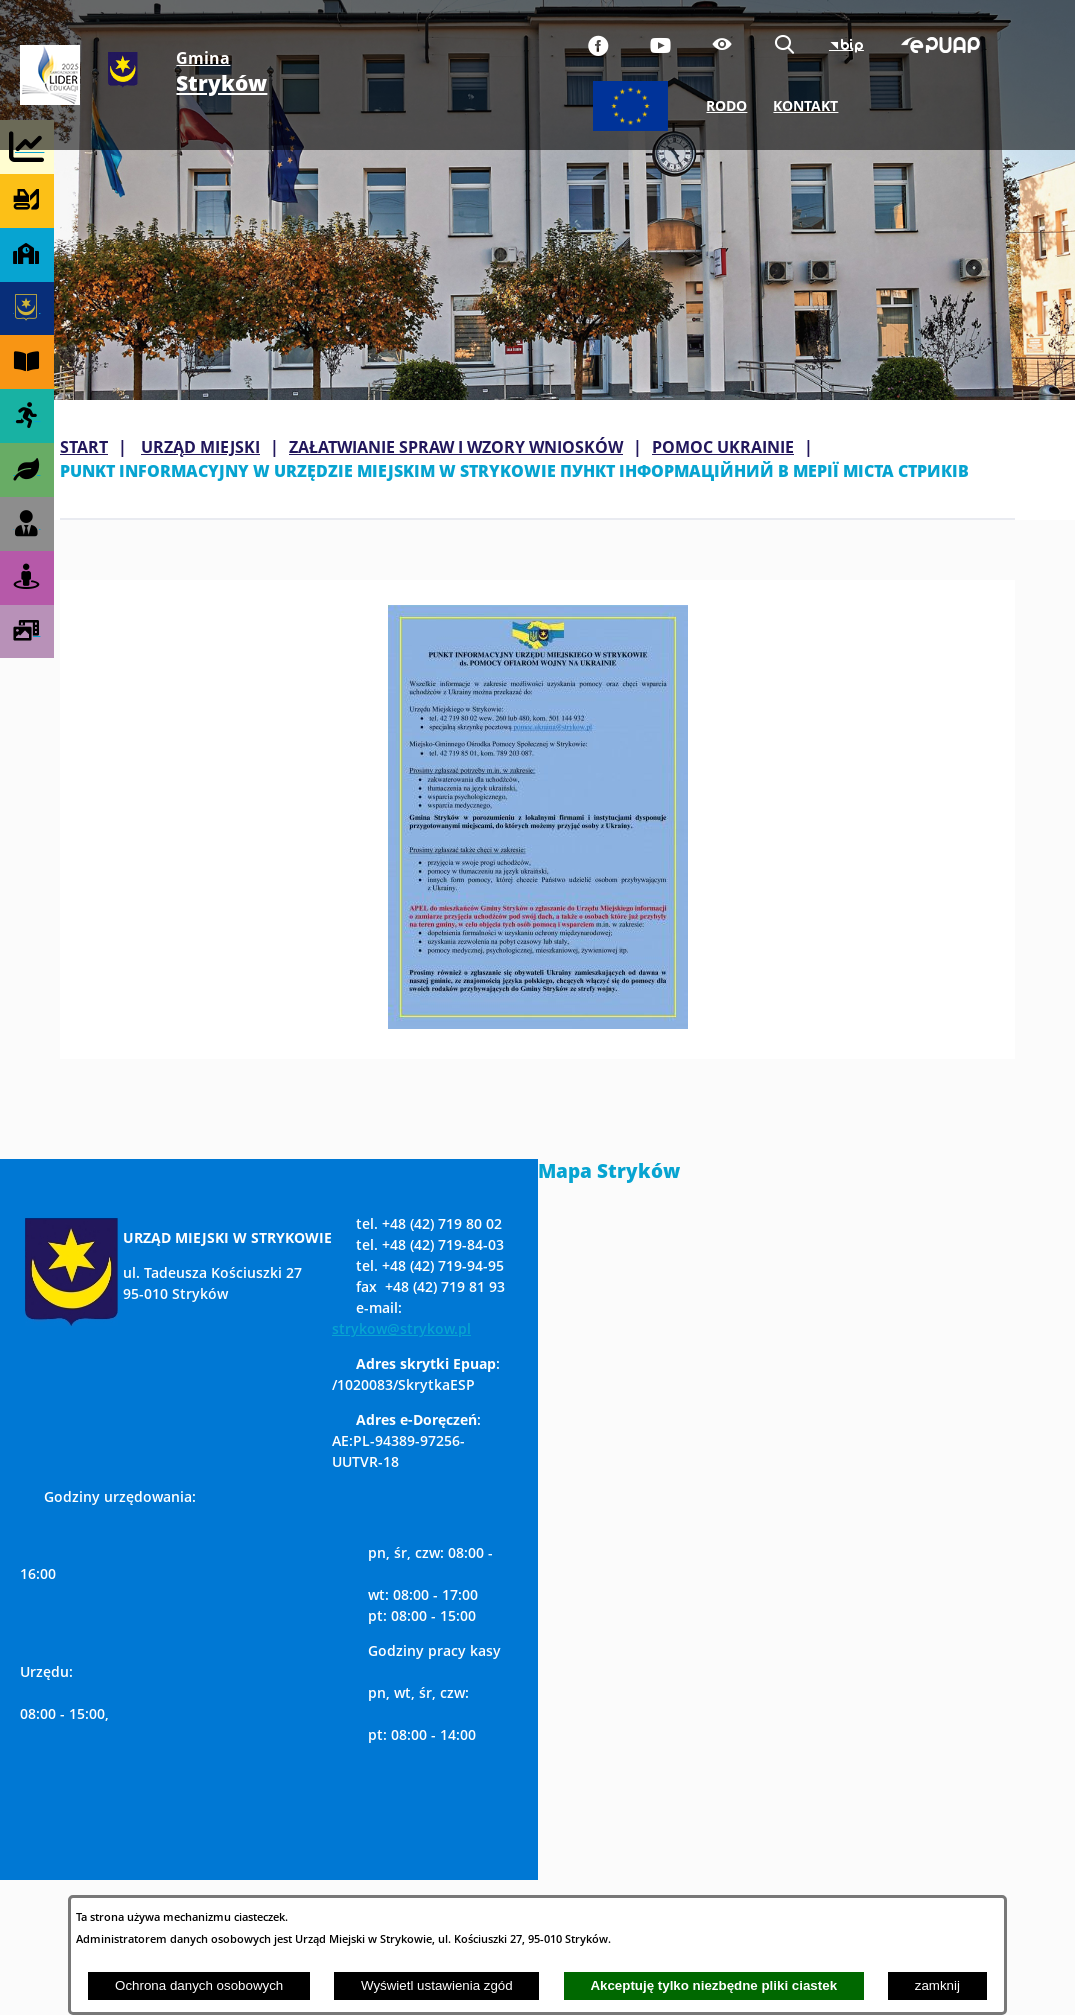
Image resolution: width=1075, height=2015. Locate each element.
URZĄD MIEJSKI (200, 447)
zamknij (937, 1985)
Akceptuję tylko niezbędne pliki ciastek (713, 1985)
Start (84, 447)
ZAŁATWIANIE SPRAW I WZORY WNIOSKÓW (456, 447)
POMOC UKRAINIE (723, 447)
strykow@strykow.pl (401, 1328)
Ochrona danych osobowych (199, 1985)
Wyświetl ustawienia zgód (437, 1985)
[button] (538, 1023)
